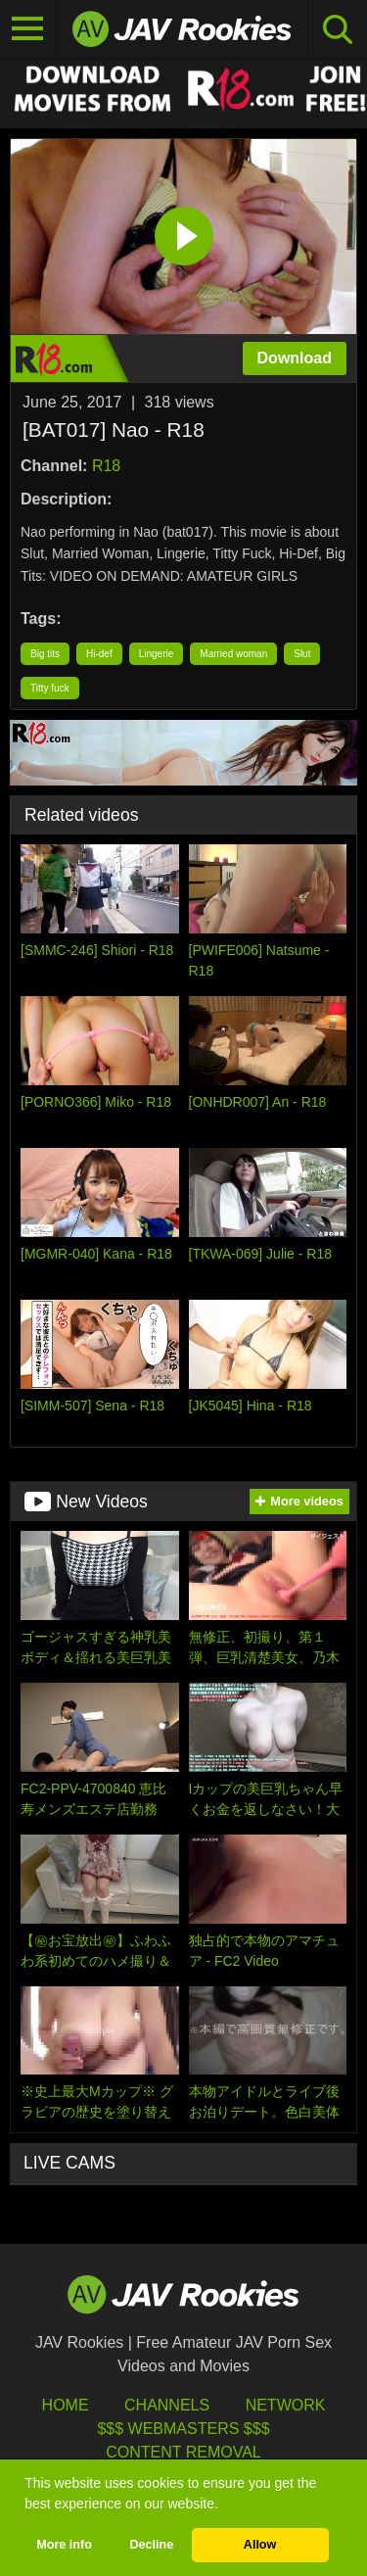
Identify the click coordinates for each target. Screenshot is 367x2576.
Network (286, 2405)
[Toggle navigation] (28, 29)
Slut (302, 653)
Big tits (45, 653)
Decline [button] (151, 2545)
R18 (106, 465)
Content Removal (183, 2452)
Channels (166, 2405)
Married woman (233, 653)
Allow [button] (260, 2545)
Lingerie (156, 653)
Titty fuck (49, 688)
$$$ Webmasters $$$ (183, 2428)
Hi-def (99, 653)
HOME (65, 2405)
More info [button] (64, 2545)
